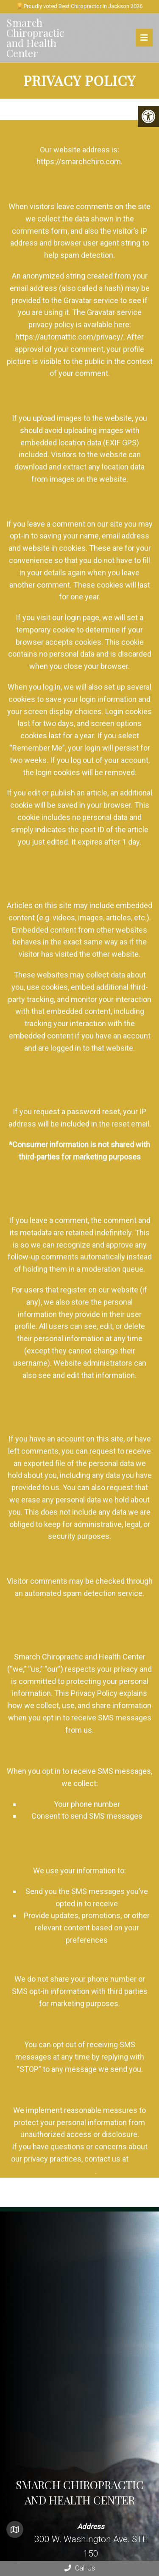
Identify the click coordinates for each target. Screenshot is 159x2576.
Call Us (79, 2568)
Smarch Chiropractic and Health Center (35, 38)
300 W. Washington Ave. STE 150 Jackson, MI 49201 (91, 2553)
